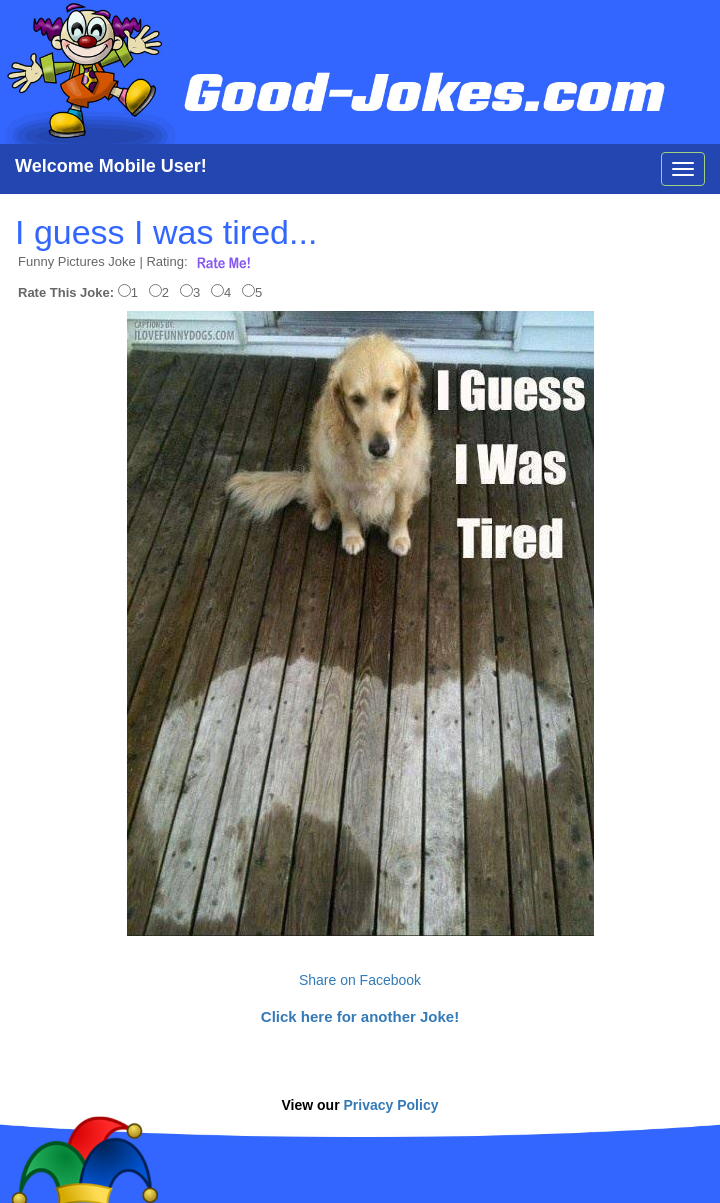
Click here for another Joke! (360, 1016)
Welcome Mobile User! (111, 166)
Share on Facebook (360, 980)
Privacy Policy (391, 1105)
